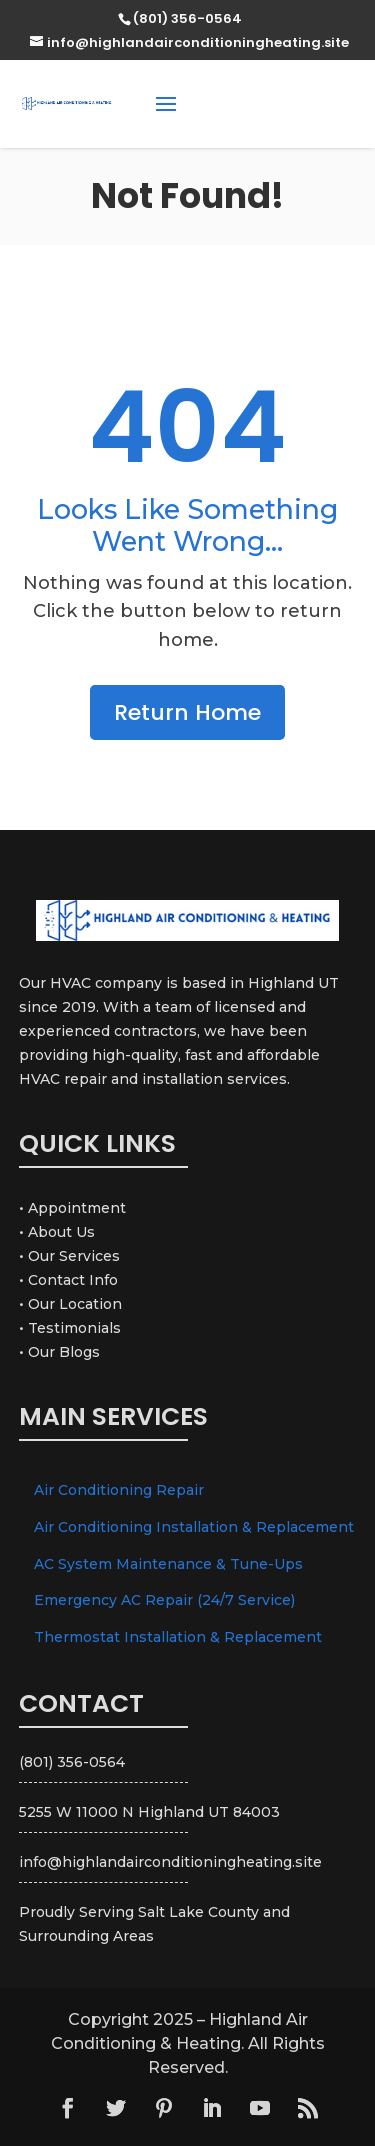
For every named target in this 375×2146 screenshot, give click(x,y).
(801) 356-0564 (289, 103)
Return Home (187, 712)
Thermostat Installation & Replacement (178, 1637)
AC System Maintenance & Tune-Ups (168, 1564)
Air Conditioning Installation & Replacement (194, 1527)
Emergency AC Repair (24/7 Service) (164, 1600)
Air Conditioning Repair (119, 1490)
